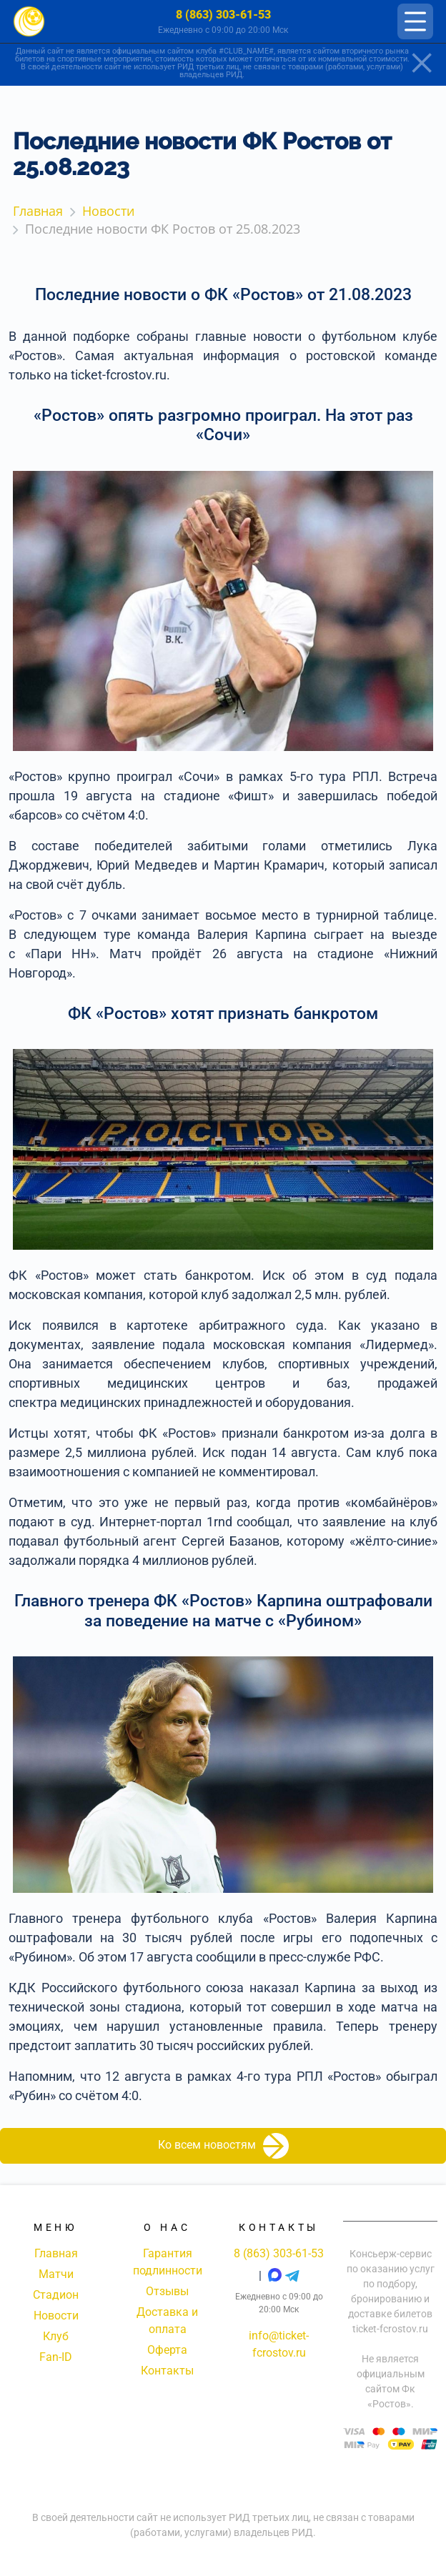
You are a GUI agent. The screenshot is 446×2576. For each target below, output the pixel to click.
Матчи (56, 2274)
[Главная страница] (29, 22)
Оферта (167, 2350)
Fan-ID (55, 2357)
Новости (56, 2315)
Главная (56, 2253)
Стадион (56, 2295)
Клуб (56, 2336)
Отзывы (167, 2291)
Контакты (167, 2370)
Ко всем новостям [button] (223, 2146)
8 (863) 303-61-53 (223, 14)
